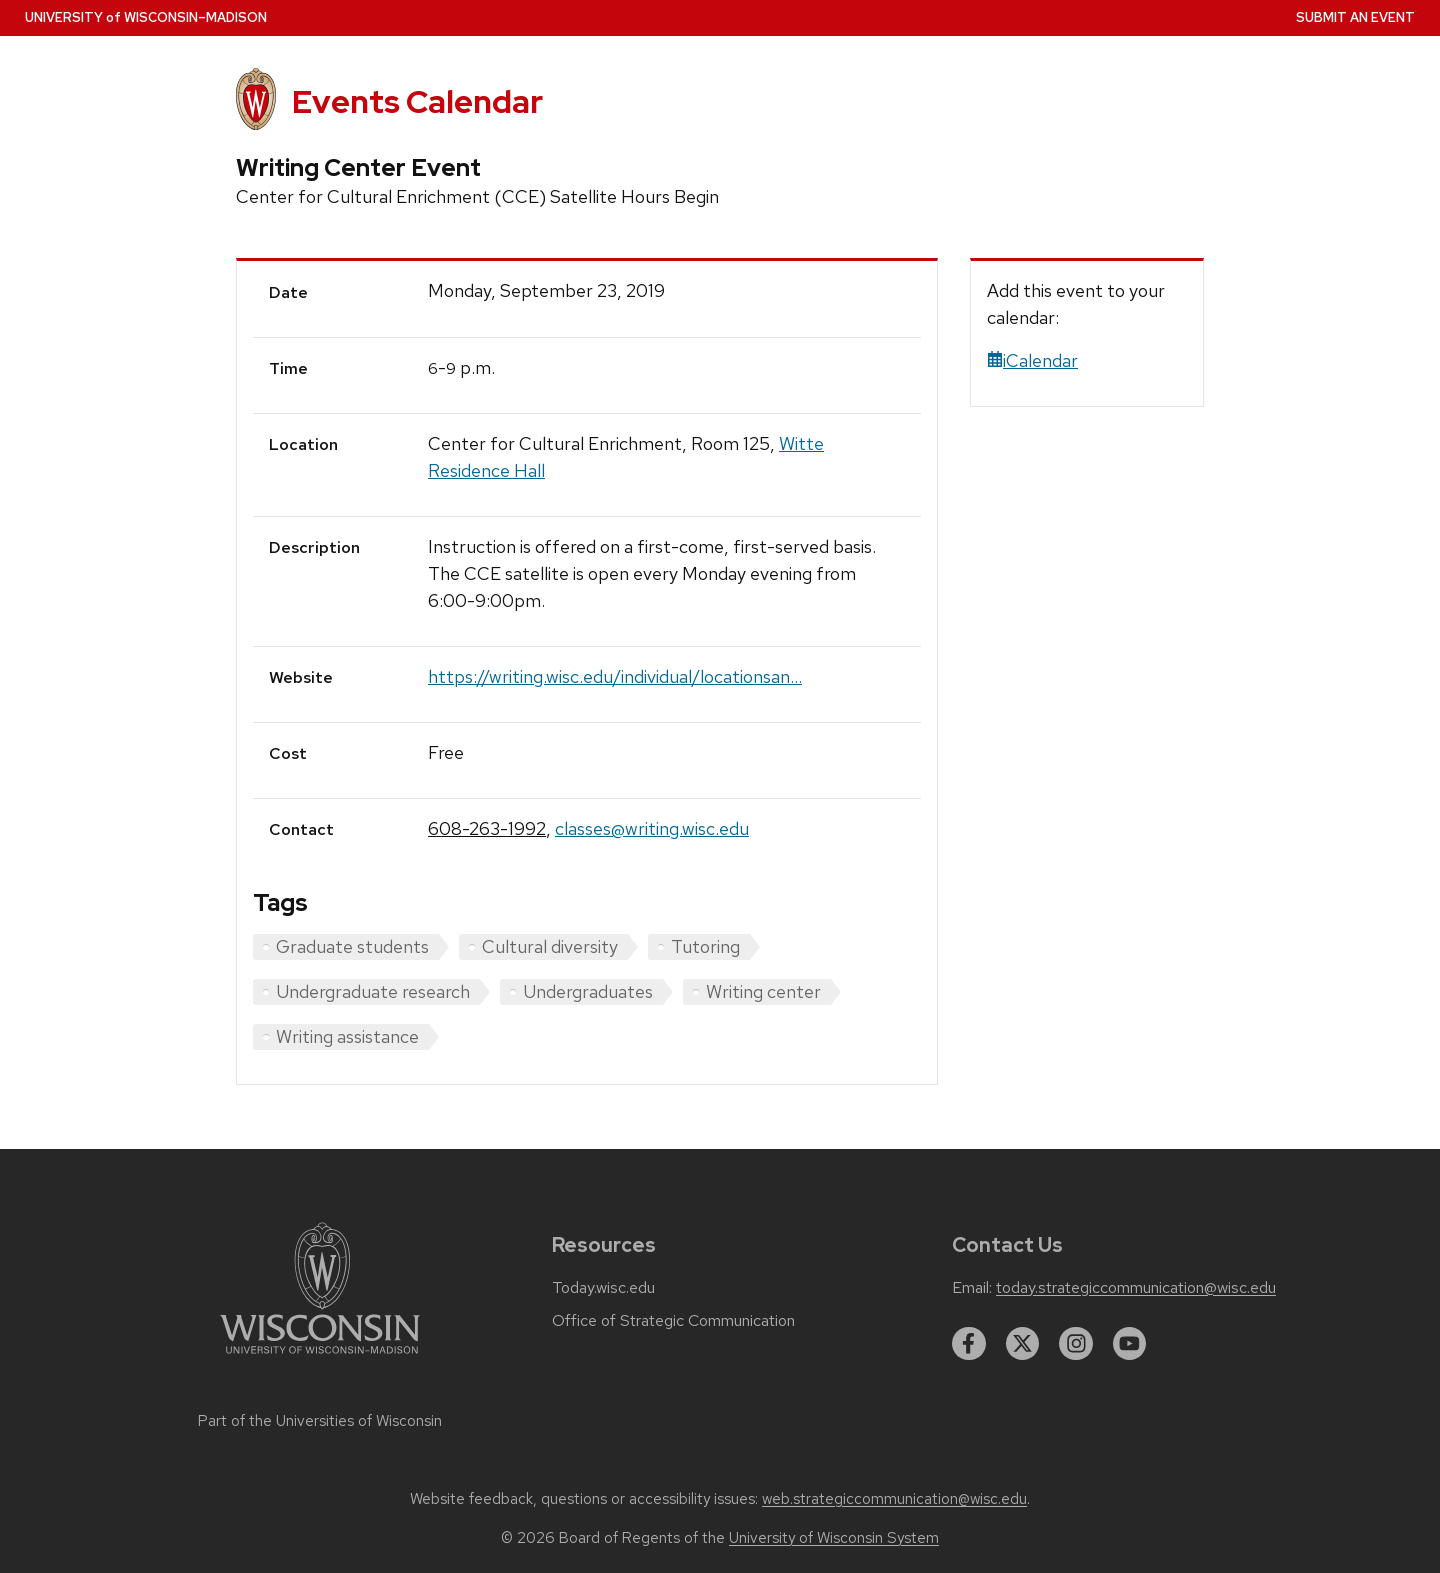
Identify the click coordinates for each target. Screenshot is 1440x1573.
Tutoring (705, 946)
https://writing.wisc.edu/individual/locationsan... (615, 676)
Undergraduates (588, 991)
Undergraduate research (373, 991)
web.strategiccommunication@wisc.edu (894, 1499)
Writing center (763, 991)
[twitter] (1023, 1344)
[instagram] (1076, 1344)
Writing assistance (347, 1036)
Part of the (320, 1421)
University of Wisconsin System (834, 1538)
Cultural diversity (550, 946)
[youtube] (1130, 1344)
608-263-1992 (487, 828)
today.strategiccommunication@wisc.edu (1136, 1288)
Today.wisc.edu (603, 1288)
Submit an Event (1355, 17)
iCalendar (1032, 360)
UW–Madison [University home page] (146, 17)
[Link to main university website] (320, 1357)
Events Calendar (417, 101)
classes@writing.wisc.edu (652, 828)
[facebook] (969, 1344)
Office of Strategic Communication (673, 1321)
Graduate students (352, 946)
